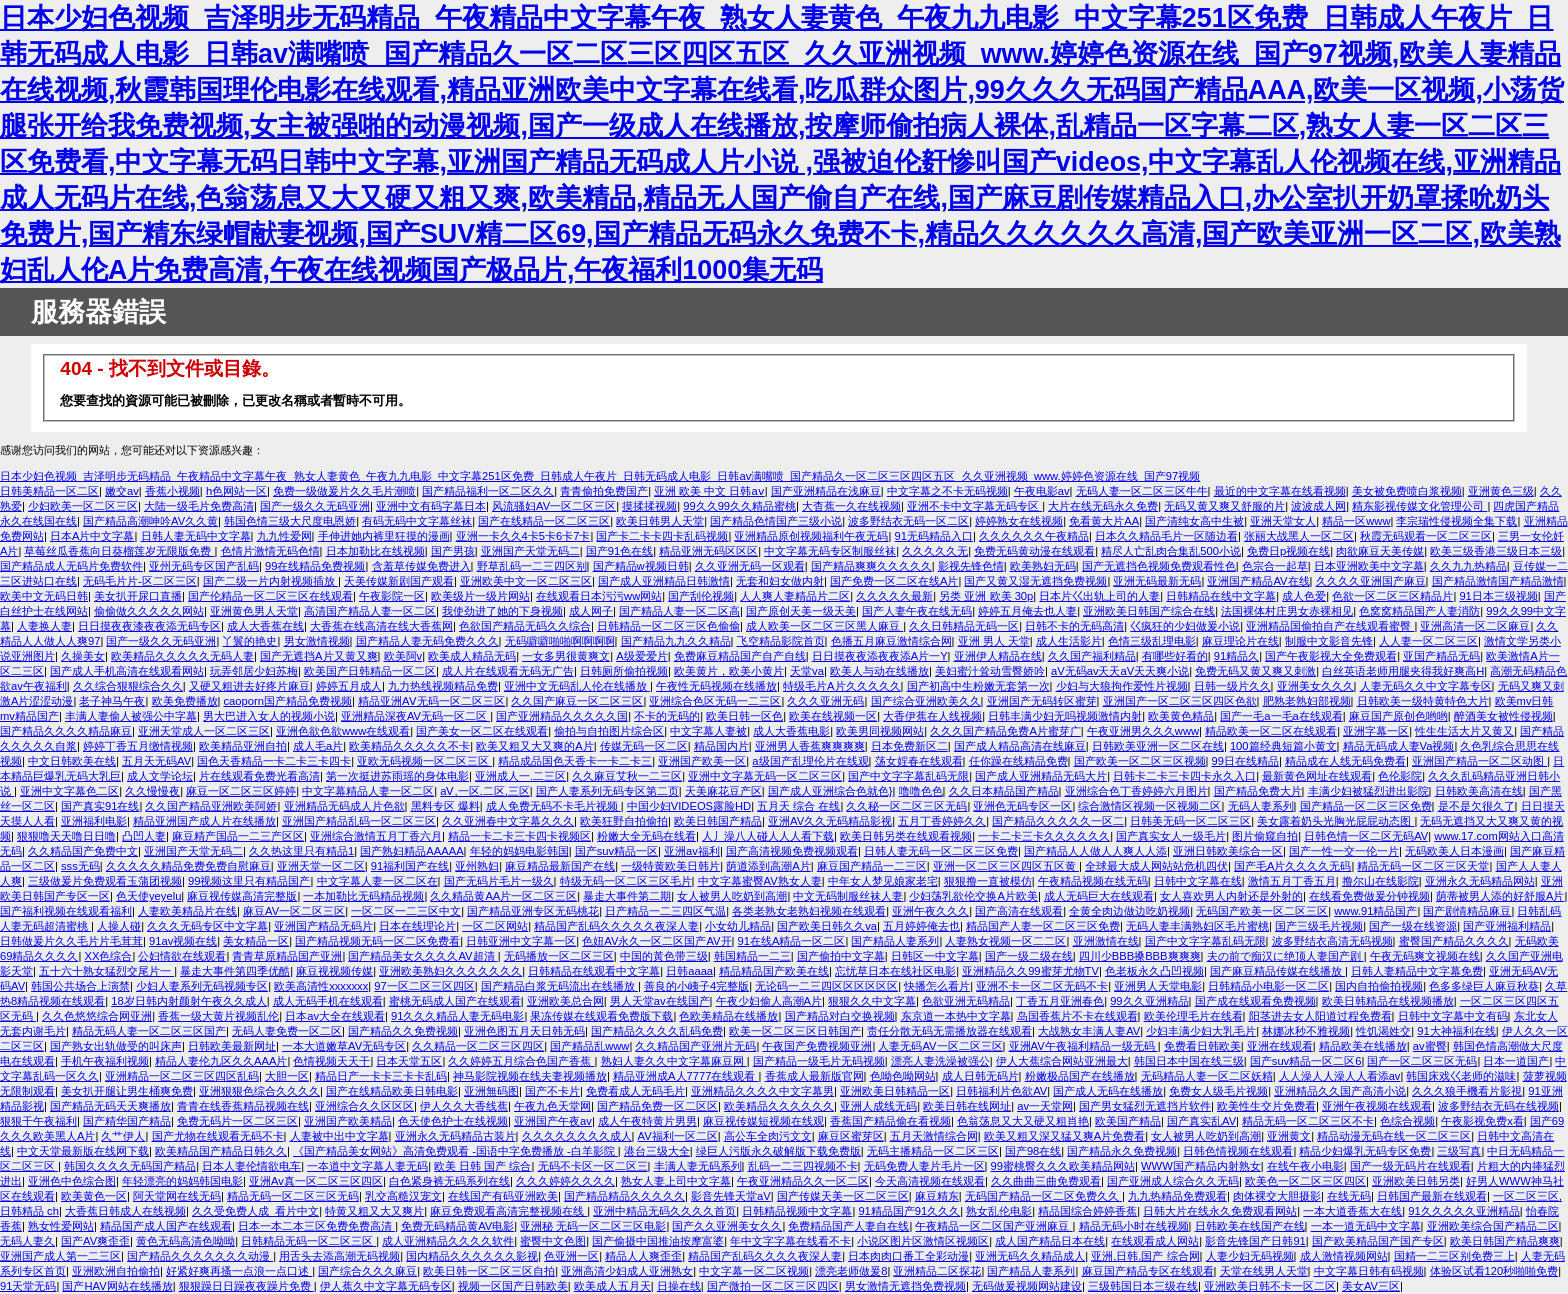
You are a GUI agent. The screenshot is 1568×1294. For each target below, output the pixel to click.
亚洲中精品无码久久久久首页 (664, 1211)
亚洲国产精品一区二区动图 (1479, 761)
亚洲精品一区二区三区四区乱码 (182, 1076)
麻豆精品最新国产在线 (560, 866)
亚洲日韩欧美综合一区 (1228, 851)
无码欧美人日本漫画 (1454, 851)
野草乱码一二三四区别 (532, 566)
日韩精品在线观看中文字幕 (594, 971)
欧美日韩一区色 (744, 716)
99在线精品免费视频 (315, 566)
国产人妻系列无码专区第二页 (607, 791)
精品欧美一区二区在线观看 (1271, 731)
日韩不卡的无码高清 (1074, 626)
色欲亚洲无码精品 (966, 1001)
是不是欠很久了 (1476, 806)
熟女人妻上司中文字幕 (676, 1181)
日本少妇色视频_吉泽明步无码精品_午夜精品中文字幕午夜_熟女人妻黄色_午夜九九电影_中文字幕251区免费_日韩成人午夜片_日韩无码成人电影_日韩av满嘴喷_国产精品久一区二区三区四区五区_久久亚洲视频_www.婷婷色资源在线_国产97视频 (600, 476)
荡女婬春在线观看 (919, 761)
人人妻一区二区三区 (1428, 641)
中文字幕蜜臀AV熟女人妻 (760, 881)
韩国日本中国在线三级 (1189, 1061)
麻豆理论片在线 (1240, 641)
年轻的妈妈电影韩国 (519, 851)
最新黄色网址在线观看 (1317, 776)
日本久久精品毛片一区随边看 (1166, 536)
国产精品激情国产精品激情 (1498, 581)
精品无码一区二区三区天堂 (1423, 866)
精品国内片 (721, 746)
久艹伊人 (123, 1136)
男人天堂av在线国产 (660, 1001)
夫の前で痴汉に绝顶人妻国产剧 (1285, 956)
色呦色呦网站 (903, 1076)
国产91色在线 (619, 551)
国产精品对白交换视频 (840, 1016)
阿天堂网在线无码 (177, 1196)
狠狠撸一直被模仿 (988, 881)
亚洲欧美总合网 (565, 1001)
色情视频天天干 (331, 1061)
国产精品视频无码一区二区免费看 (377, 941)
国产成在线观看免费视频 (1255, 1001)
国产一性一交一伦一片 (1344, 851)
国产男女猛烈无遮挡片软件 (1145, 1106)
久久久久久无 (935, 551)
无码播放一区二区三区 (559, 956)
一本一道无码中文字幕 (1366, 1226)
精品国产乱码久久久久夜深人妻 (765, 1256)
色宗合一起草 (1275, 566)
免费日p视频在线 (1288, 551)
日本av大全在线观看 (335, 1016)
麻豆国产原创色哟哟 (1398, 716)
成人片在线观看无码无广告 (508, 671)
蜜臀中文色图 (553, 1241)
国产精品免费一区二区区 (657, 1106)
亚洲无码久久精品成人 (1030, 1256)
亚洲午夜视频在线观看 (1377, 1106)
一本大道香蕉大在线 (1352, 1211)
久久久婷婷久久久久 (565, 1181)
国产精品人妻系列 (895, 941)
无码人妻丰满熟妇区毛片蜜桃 (1197, 926)
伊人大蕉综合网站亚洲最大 (1062, 1061)
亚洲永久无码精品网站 (1480, 881)
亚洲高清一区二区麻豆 (1475, 626)
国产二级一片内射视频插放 (270, 581)
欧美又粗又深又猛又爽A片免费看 (1064, 1136)
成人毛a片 (318, 746)
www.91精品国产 (1375, 911)
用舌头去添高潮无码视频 (339, 1256)
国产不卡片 (552, 1091)
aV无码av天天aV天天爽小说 (1120, 671)
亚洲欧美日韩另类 (1416, 1181)
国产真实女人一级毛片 (1171, 836)
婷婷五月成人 (349, 686)
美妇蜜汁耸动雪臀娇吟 (990, 671)
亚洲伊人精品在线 (998, 656)
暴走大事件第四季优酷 (235, 971)
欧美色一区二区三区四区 (1305, 1181)
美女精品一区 (256, 941)
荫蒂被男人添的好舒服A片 (1500, 896)
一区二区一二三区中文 (406, 911)
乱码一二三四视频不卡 (803, 1166)
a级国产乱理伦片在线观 (810, 761)
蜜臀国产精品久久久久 (1454, 941)
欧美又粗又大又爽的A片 (534, 746)
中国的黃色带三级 (664, 956)
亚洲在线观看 (1280, 1046)
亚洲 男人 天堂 (994, 641)
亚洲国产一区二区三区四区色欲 (1180, 701)
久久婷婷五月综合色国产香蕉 (521, 1061)
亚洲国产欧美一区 (702, 761)
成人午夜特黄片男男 (647, 1121)
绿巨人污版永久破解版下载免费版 (778, 1151)
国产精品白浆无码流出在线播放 (559, 986)
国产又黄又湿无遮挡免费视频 (1035, 581)
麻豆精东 (937, 1196)
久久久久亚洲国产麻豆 (1371, 581)
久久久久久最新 (894, 596)
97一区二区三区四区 (424, 986)
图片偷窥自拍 (1265, 836)
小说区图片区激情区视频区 (923, 1241)
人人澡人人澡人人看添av (1340, 1076)
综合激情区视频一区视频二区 (1149, 806)
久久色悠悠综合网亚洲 (97, 1016)
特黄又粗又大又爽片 (374, 1211)
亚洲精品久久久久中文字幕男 (762, 1091)
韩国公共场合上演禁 (80, 986)
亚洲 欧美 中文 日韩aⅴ (709, 491)
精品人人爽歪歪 (643, 1256)
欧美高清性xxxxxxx (321, 986)
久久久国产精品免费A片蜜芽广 (1005, 731)
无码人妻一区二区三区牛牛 (1142, 491)
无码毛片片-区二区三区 (140, 581)
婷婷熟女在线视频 (1019, 521)
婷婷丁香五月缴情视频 (138, 746)
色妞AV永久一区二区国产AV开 (656, 941)
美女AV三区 (1371, 1286)
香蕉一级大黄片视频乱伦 (218, 1016)
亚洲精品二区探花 (937, 1271)
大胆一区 (287, 1076)
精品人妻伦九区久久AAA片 (221, 1061)
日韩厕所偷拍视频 (624, 671)
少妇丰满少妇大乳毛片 (1201, 1031)
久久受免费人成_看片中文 (255, 1211)
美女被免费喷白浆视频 (1407, 491)
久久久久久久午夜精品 (1034, 536)
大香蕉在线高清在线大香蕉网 (381, 626)
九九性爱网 (284, 536)
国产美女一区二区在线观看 (482, 731)
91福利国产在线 (410, 866)
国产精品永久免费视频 (1122, 1151)
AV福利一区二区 (678, 1136)
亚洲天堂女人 (1283, 521)
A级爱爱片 (641, 656)
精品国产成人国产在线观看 (166, 1226)
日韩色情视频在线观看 (1238, 1151)
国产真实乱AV (1201, 1121)
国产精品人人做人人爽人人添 (1095, 851)
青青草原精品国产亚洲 (287, 956)
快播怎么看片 (937, 986)
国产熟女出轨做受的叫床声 (116, 1046)
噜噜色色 (921, 791)
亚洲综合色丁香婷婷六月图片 (1136, 791)
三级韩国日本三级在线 (1143, 1286)
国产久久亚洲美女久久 (727, 1226)
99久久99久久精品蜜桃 (739, 506)
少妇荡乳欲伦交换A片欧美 (973, 896)
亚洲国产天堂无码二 (530, 551)
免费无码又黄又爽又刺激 (1255, 671)
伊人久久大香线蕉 (464, 1106)
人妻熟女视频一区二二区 (1005, 941)
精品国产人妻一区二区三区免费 (1043, 926)
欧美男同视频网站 (880, 731)
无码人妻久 (27, 1241)
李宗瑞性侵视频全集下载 (1456, 521)
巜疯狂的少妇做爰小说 (1185, 626)
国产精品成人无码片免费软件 (71, 566)
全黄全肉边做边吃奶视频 (1129, 911)
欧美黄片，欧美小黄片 (729, 671)
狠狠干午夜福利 (38, 1121)
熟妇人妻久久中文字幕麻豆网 (674, 1061)
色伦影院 (1400, 776)
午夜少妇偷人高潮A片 (769, 1001)
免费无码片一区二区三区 (237, 1121)
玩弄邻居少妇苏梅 (254, 671)
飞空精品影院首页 (781, 641)
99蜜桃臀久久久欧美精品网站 (1063, 1166)
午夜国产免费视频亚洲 (817, 1046)
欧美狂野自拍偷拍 (624, 821)
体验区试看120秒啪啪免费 (1494, 1271)
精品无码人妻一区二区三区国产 (149, 1031)
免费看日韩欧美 (1202, 1046)
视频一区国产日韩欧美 (513, 1286)
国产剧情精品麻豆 (1467, 911)
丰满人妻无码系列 (698, 1166)
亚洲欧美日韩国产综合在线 (1149, 611)
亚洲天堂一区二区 (321, 866)
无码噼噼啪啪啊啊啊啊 (560, 641)
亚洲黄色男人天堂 (254, 611)
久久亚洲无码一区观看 (750, 566)
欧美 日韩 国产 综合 (482, 1166)
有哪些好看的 (1175, 656)
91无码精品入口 (933, 536)
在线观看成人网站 (1155, 1241)
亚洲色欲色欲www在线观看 (343, 731)
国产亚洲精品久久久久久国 (562, 716)
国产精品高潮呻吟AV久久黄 (150, 521)
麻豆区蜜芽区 (851, 1136)
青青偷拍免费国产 (604, 491)
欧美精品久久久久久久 (779, 1106)
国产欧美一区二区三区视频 (1140, 761)
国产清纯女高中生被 (1194, 521)
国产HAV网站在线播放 (117, 1286)
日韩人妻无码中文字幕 (196, 536)
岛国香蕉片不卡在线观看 (1077, 1016)
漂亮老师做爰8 (851, 1271)
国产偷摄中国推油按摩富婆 (658, 1241)
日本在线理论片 (417, 926)
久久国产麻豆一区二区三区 (577, 701)
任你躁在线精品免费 (1018, 761)
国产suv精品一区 (616, 851)
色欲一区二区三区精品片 (1392, 596)
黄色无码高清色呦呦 (185, 1241)
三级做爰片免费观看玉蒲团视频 (105, 881)
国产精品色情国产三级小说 (776, 521)
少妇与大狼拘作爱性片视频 (1122, 686)
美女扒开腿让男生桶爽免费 (127, 1091)
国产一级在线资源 (1413, 926)
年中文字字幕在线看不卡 (790, 1241)
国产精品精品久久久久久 (624, 1196)
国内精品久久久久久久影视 (472, 1256)
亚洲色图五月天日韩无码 (524, 1031)
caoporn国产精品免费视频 (288, 701)
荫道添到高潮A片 (768, 866)
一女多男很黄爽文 (566, 656)
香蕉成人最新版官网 (814, 1076)
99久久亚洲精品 (1149, 1001)
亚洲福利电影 (94, 821)
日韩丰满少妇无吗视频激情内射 (1065, 716)
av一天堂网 (1045, 1106)
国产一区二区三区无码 (1422, 1061)
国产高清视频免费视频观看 (792, 851)
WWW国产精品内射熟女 (1201, 1166)
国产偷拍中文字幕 (841, 956)
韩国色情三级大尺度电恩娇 (290, 521)
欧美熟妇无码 (1043, 566)
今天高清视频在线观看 (930, 1181)
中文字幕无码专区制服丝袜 (830, 551)
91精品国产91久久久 (909, 1211)
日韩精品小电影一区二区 (1268, 986)
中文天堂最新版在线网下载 (83, 1151)
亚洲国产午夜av (553, 1121)
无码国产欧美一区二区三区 (1262, 911)
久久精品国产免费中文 (83, 851)
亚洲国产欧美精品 (348, 1121)
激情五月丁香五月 (1292, 881)
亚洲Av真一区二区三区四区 (316, 1181)
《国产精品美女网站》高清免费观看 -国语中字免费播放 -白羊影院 (455, 1151)
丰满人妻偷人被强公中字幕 (131, 716)
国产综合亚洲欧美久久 (926, 701)
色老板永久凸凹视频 (1154, 971)
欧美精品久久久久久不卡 (409, 746)
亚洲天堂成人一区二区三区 (204, 731)
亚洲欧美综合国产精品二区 (1493, 1226)
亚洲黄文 (1289, 1136)
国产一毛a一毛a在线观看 (1281, 716)
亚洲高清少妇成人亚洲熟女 (627, 1271)
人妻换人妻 (44, 626)
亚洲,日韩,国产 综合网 (1145, 1256)
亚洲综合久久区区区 (364, 1106)
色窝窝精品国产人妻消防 (1419, 611)
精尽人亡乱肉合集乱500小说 (1171, 551)
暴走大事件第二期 (627, 896)
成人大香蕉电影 (791, 731)
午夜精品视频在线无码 (1093, 881)
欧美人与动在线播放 (879, 671)
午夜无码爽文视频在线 (1425, 956)
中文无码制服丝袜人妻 (848, 896)
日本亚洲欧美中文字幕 (1369, 566)
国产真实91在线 (100, 806)
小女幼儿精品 (738, 926)
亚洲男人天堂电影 (1158, 986)
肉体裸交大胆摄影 (1277, 1196)
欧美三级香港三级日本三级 (1496, 551)
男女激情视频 (317, 641)
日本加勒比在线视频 (375, 551)
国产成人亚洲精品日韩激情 (664, 581)
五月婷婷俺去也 (921, 926)
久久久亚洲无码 (825, 701)
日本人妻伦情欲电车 (251, 1166)
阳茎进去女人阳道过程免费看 (1320, 1016)
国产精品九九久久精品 (676, 641)
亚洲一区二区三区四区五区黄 (1006, 866)
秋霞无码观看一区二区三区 (1426, 536)
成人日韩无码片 (980, 1076)
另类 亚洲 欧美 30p (986, 596)
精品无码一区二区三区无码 (293, 1196)
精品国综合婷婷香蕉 (1087, 1211)
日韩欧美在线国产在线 (1250, 1226)
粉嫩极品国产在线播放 (1080, 1076)
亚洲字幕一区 (1376, 731)
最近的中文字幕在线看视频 (1280, 491)
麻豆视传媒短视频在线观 (763, 1121)
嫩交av (122, 491)
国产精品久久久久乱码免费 (657, 1031)
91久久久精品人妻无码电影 (457, 1016)
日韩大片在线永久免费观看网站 (1220, 1211)
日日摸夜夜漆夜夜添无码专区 (149, 626)
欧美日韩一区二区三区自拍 (489, 1271)
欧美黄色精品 (1181, 716)
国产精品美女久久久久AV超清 (422, 956)
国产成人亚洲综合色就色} (830, 791)
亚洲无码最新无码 (1157, 581)
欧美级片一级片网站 (480, 596)
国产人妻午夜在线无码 (917, 611)
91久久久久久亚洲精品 (1463, 1211)
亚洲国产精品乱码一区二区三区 (359, 821)
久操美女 (83, 656)
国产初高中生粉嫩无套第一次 (978, 686)
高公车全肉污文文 (768, 1136)
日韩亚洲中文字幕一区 (521, 941)
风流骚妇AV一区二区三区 (554, 506)
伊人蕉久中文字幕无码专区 (386, 1286)
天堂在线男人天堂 (1264, 1271)
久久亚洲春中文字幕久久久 (508, 821)
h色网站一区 (236, 491)
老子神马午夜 (112, 701)
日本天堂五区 (409, 1061)
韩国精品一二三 (752, 956)
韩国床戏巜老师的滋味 (1461, 1076)
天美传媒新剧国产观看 (399, 581)
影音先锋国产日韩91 (1255, 1241)
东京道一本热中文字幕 (956, 1016)
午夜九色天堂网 (552, 1106)
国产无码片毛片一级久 (499, 881)
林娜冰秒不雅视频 (1306, 1031)
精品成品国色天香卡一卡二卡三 (575, 761)
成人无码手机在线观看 (328, 1001)
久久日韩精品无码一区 (964, 626)
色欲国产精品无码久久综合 (525, 626)
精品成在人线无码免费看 (1345, 761)
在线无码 (1349, 1196)
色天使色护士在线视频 (453, 1121)
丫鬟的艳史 (249, 641)
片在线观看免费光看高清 (259, 776)
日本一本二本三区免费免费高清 (316, 1226)
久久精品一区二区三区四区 (478, 1046)
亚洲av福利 (692, 851)
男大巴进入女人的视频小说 (269, 716)
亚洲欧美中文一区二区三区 (526, 581)
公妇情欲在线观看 (182, 956)
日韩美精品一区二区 (49, 491)
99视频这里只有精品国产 (249, 881)
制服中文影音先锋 (1329, 641)
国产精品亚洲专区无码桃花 (533, 911)
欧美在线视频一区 (833, 716)
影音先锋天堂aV (731, 1196)
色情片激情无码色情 (270, 551)
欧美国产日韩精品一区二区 (370, 671)
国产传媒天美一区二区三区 (843, 1196)
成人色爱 (1304, 596)
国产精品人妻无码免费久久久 (427, 641)
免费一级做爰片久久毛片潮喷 (344, 491)
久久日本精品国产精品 (1004, 791)
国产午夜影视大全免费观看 (1331, 656)
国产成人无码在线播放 (1108, 1091)
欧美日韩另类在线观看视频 (906, 836)
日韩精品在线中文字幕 (1221, 596)
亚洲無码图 (491, 1091)
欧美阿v (403, 656)
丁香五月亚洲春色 (1060, 1001)
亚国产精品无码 (1441, 656)
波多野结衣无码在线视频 (1498, 1106)
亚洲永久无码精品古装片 (455, 1136)
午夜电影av (1042, 491)
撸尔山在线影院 (1380, 881)
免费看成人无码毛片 (635, 1091)
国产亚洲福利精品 (1507, 926)
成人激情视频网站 (1344, 1256)
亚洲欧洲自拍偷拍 (116, 1271)
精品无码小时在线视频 (1134, 1226)
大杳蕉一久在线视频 (851, 506)
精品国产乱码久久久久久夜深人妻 (616, 926)
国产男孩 (453, 551)
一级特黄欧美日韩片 (670, 866)
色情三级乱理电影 (1152, 641)
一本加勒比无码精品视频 (363, 896)
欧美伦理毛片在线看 (1193, 1016)
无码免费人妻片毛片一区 (924, 1166)
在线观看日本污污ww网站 (599, 596)
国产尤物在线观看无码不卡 (218, 1136)
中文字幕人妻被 (708, 731)
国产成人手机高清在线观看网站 (127, 671)
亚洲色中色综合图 (72, 1181)
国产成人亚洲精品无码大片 (1041, 776)
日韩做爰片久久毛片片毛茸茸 (71, 941)
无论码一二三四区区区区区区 (826, 986)
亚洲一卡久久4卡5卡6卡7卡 (523, 536)
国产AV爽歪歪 (95, 1241)
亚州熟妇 (477, 866)
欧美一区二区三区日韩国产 (795, 1031)
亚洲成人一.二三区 (520, 776)
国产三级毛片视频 (1319, 926)
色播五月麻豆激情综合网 (891, 641)
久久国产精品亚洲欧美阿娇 (211, 806)
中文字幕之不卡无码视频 (947, 491)
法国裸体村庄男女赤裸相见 (1287, 611)
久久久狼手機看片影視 (1467, 1091)
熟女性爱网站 (61, 1226)
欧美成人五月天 (612, 1286)
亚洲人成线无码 (878, 1106)
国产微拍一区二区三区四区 (773, 1286)
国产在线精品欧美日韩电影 (392, 1091)
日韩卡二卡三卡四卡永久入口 (1184, 776)
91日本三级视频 (1498, 596)
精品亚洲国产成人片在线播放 (204, 821)
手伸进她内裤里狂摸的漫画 (384, 536)
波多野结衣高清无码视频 (1332, 941)
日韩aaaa (689, 971)
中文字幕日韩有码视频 (1369, 1271)
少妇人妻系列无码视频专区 (202, 986)
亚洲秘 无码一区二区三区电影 (593, 1226)
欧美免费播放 (185, 701)
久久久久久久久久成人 (577, 1136)
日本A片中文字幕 (92, 536)
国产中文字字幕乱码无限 (908, 776)
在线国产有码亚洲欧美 (503, 1196)
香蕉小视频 (172, 491)
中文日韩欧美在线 (72, 761)
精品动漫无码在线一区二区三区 (1394, 1136)
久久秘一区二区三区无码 (906, 806)
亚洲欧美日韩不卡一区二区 (1270, 1286)
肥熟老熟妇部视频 (1307, 701)
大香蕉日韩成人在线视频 (125, 1211)
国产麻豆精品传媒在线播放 (1277, 971)
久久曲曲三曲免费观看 (1046, 1181)
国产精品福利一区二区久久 (488, 491)
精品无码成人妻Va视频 (1399, 746)
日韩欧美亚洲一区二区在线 (1158, 746)
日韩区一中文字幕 (935, 956)
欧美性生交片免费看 (1266, 1106)
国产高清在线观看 (1019, 911)
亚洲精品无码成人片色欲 (344, 806)
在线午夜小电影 (1305, 1166)
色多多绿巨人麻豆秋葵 (1484, 986)
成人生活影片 (1069, 641)
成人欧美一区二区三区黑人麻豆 (824, 626)
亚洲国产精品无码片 (323, 926)
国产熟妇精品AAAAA (411, 851)
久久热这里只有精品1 (301, 851)
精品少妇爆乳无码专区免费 (1365, 1151)
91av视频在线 (183, 941)
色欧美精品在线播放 (728, 1016)
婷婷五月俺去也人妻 (1027, 611)
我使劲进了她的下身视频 (502, 611)
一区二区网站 (495, 926)
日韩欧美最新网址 (232, 1046)
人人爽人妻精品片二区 (795, 596)
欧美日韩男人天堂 (660, 521)
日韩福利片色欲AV (1001, 1091)
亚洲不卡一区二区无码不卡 (1042, 986)
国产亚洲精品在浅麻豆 (826, 491)
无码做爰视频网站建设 (1027, 1286)
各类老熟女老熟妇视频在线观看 (809, 911)
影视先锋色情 (971, 566)
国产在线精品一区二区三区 (544, 521)
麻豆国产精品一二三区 (872, 866)
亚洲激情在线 (1106, 941)
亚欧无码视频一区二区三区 (424, 761)
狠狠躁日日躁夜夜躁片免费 (246, 1286)
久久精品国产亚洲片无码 (695, 1046)
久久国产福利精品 (1092, 656)
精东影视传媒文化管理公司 (1419, 506)
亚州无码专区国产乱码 (204, 566)
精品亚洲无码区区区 (708, 551)
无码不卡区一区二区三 (593, 1166)
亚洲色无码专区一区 (1022, 806)
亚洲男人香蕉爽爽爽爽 (810, 746)
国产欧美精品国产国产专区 (1378, 1241)
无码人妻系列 (1261, 806)
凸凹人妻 (144, 836)
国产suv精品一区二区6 (1306, 1061)
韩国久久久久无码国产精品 (130, 1166)
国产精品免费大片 (1258, 791)
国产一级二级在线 (1029, 956)
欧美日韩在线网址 (967, 1106)
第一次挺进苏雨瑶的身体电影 (397, 776)
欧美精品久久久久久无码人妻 (182, 656)
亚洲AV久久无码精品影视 (830, 821)
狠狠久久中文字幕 (872, 1001)
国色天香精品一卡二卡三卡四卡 (274, 761)
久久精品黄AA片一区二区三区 (503, 896)
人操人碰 (119, 926)
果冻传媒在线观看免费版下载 (601, 1016)
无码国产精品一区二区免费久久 (1043, 1196)
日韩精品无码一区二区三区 (308, 1241)
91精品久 (1236, 656)
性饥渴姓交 (1383, 1031)
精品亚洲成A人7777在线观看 (685, 1076)
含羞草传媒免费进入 (421, 566)
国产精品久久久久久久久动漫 (200, 1256)
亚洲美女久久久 (1315, 686)
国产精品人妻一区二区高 (679, 611)
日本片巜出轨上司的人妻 (1099, 596)
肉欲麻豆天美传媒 (1380, 551)
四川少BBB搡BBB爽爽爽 (1140, 956)
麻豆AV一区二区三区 (294, 911)
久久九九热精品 (1468, 566)
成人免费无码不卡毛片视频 (553, 806)
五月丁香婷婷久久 (942, 821)
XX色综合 (108, 956)
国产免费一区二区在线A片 (894, 581)
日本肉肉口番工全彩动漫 (908, 1256)
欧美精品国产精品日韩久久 (221, 1151)
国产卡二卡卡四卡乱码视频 (662, 536)
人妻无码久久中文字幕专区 (1426, 686)
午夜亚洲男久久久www (1143, 731)
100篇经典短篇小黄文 (1283, 746)
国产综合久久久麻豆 (367, 1271)
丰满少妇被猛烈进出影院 (1368, 791)
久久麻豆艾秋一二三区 (627, 776)
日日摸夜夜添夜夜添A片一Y (880, 656)
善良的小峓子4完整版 (696, 986)
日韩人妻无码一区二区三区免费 (941, 851)
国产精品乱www (589, 1046)
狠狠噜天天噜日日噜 (66, 836)
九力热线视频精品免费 (443, 686)
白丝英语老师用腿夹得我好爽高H (1403, 671)
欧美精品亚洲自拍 (243, 746)
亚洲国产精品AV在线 (1258, 581)
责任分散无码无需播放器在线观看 (949, 1031)
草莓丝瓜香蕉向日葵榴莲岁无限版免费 (119, 551)
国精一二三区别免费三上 (1454, 1256)
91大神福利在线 (1456, 1031)
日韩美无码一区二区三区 (1190, 821)
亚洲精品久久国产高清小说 (1340, 1091)
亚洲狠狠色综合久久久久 (259, 1091)
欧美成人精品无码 (472, 656)
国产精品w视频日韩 (641, 566)
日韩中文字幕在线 (1198, 881)
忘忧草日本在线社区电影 (895, 971)
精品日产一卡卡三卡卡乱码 (381, 1076)
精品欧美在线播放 (1363, 1046)
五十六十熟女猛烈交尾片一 (106, 971)
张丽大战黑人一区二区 (1299, 536)
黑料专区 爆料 (445, 806)
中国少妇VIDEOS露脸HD (689, 806)
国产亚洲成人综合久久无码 (1173, 1181)
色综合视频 (1407, 1121)
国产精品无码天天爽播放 (110, 1106)
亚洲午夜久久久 (930, 911)
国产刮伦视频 (701, 596)
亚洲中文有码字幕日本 (431, 506)
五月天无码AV (156, 761)
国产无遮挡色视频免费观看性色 (1159, 566)
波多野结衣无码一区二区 (908, 521)
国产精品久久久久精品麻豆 (66, 731)
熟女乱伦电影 (999, 1211)
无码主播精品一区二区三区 (933, 1151)
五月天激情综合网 (934, 1136)
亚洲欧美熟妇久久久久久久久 (450, 971)
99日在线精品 (1245, 761)
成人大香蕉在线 (265, 626)
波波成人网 (1318, 506)
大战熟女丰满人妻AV (1089, 1031)
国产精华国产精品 (127, 1121)
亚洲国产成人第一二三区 (60, 1256)
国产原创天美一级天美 (801, 611)
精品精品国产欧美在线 (774, 971)
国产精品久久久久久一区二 (1058, 821)
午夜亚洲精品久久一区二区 (803, 1181)
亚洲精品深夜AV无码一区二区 (415, 716)
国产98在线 (1033, 1151)
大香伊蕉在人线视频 (932, 716)
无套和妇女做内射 (780, 581)
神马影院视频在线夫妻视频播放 (530, 1076)
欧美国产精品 (1128, 1121)
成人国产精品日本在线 (1050, 1241)
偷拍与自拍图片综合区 (609, 731)
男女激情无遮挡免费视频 (905, 1286)
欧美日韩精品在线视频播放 (1388, 1001)
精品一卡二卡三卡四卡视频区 (519, 836)
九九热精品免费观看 (1177, 1196)
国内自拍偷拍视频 (1379, 986)
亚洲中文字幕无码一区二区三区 (765, 776)
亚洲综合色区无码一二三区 (715, 701)
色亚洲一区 (571, 1256)
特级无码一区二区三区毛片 (626, 881)
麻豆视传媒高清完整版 (242, 896)
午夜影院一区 (392, 596)
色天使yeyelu (148, 896)
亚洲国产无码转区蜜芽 (1042, 701)
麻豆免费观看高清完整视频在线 (508, 1211)
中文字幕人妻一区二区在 (377, 881)
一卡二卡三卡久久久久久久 (1044, 836)
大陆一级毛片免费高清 (199, 506)
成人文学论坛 (160, 776)
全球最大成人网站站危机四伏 (1156, 866)
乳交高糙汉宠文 (403, 1196)
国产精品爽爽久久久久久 (871, 566)
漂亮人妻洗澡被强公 (940, 1061)
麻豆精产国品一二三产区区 (238, 836)
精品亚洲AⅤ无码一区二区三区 (431, 701)
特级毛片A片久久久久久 (841, 686)
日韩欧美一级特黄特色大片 (1423, 701)
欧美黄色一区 (94, 1196)
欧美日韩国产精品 (718, 821)
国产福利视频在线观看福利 (66, 911)
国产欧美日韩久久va (827, 926)
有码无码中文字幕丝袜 (417, 521)
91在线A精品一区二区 (792, 941)
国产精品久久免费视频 (403, 1031)
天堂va (807, 671)
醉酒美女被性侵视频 (1503, 716)
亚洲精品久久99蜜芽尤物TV (1030, 971)
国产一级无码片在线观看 (1410, 1166)
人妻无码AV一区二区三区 (940, 1046)
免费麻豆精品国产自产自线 (740, 656)
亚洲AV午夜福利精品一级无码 (1083, 1046)
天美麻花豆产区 (723, 791)
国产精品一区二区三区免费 (1366, 806)
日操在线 (679, 1286)
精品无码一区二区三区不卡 (1308, 1121)
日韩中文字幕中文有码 (1453, 1016)
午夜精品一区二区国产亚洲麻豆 (993, 1226)
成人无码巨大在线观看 (1099, 896)
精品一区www (1356, 521)
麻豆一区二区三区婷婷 (241, 791)
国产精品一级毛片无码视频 (819, 1061)
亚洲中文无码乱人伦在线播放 (577, 686)
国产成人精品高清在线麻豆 (1020, 746)
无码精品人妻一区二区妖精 (1207, 1076)
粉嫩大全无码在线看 (646, 836)
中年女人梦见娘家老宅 (883, 881)
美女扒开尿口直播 (138, 596)
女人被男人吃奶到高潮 (732, 896)
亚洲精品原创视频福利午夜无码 (811, 536)
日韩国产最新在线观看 (1432, 1196)
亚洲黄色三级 (1501, 491)
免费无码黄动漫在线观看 (1034, 551)
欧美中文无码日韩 (44, 596)
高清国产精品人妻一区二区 (370, 611)
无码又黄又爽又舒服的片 (1224, 506)
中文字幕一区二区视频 (754, 1271)
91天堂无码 (28, 1286)
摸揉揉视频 (649, 506)
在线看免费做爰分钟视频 (1369, 896)
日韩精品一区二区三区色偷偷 (668, 626)
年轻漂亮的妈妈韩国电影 (182, 1181)
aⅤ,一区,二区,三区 (485, 791)
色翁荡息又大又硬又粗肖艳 (1023, 1121)
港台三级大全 (657, 1151)
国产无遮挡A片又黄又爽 (318, 656)
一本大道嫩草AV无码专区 (344, 1046)
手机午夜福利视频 (105, 1061)
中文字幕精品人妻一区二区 (368, 791)
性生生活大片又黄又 (1464, 731)
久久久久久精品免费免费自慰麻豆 (188, 866)
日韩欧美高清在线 (1479, 791)
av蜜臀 (1430, 1046)
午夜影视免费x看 (1482, 1121)
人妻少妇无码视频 (1250, 1256)
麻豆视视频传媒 (334, 971)
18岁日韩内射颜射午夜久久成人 (188, 1001)
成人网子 (591, 611)
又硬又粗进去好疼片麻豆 (249, 686)
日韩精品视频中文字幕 (797, 1211)
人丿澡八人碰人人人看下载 (768, 836)
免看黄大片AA (1104, 521)
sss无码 (80, 866)
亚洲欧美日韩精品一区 (895, 1091)
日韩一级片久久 (1232, 686)
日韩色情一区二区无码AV (1366, 836)
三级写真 (1459, 1151)
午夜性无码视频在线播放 (716, 686)
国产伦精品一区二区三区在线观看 (270, 596)
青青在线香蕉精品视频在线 (243, 1106)
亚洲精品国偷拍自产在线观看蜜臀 (1330, 626)
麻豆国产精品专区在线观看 (1148, 1271)
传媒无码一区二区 (644, 746)
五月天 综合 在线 (798, 806)
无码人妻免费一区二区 (287, 1031)
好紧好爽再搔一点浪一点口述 (239, 1271)
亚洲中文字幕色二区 (69, 791)
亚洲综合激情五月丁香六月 (376, 836)
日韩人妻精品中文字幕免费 (1417, 971)
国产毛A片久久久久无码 (1292, 866)
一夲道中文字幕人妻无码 (367, 1166)
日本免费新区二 (909, 746)
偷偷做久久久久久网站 (149, 611)
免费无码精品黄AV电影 (457, 1226)
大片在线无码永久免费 (1103, 506)
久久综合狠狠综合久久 (128, 686)
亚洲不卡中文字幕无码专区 (974, 506)
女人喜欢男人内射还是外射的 (1231, 896)
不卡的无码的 (667, 716)
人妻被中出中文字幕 (339, 1136)
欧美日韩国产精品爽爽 (1505, 1241)
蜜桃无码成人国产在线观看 (455, 1001)
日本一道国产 (1516, 1061)
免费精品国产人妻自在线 (848, 1226)
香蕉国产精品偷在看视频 (890, 1121)
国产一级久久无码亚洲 (315, 506)
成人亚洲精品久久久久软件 (448, 1241)
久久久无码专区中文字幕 (207, 926)
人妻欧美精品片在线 (187, 911)
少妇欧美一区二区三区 (83, 506)
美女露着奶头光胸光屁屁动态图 (1335, 821)
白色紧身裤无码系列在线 (449, 1181)
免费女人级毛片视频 (1218, 1091)
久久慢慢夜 (152, 791)
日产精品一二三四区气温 (665, 911)
